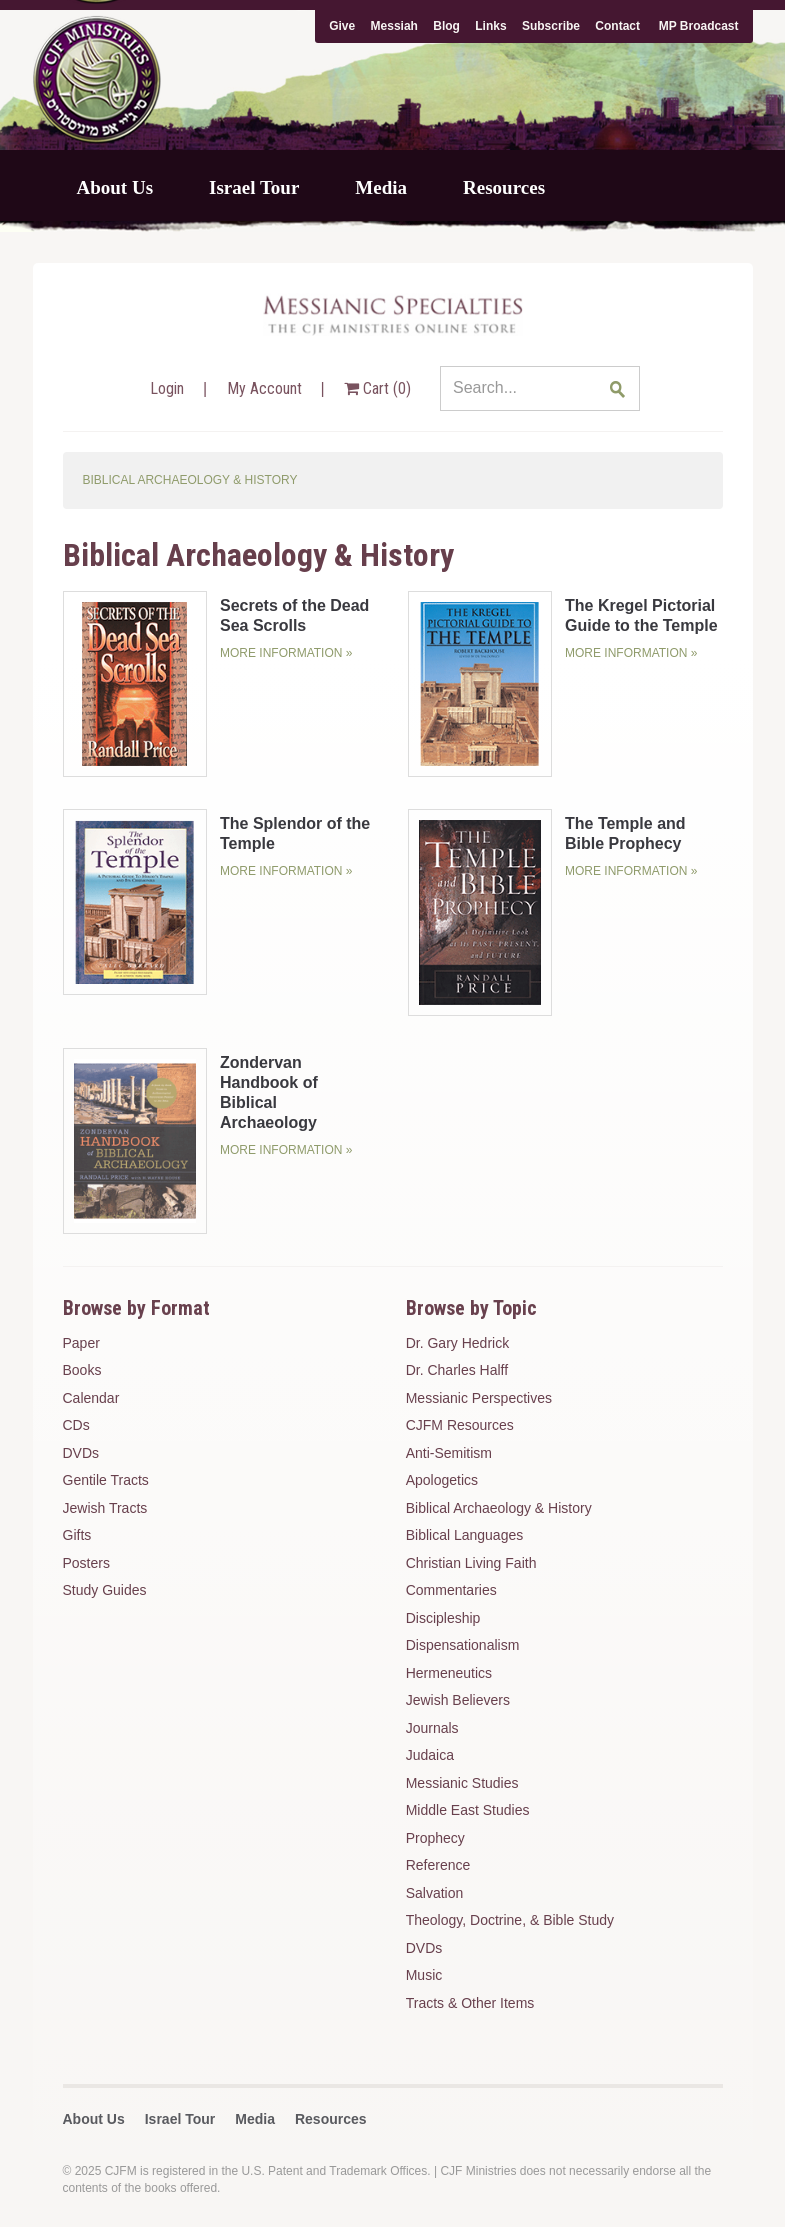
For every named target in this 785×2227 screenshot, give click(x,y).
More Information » (286, 653)
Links (490, 26)
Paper (81, 1343)
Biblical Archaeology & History (499, 1508)
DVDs (81, 1453)
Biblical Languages (465, 1535)
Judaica (430, 1755)
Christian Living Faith (471, 1563)
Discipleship (443, 1618)
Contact (617, 26)
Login (169, 388)
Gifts (77, 1535)
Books (82, 1370)
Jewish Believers (458, 1700)
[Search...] (540, 388)
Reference (438, 1865)
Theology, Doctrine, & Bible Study (510, 1920)
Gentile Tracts (106, 1480)
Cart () (377, 388)
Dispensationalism (463, 1645)
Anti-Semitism (449, 1453)
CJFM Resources (460, 1425)
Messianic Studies (462, 1783)
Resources (504, 187)
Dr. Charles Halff (457, 1370)
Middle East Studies (468, 1810)
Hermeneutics (449, 1673)
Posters (86, 1563)
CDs (76, 1425)
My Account (266, 388)
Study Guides (105, 1590)
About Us (115, 187)
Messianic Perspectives (479, 1398)
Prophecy (435, 1838)
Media (381, 187)
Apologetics (442, 1480)
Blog (446, 26)
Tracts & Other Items (470, 2003)
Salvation (435, 1893)
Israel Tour (254, 187)
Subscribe (551, 26)
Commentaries (451, 1590)
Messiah (394, 26)
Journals (432, 1728)
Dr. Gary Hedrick (457, 1343)
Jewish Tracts (105, 1508)
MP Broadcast (699, 26)
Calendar (91, 1398)
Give (342, 26)
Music (424, 1975)
